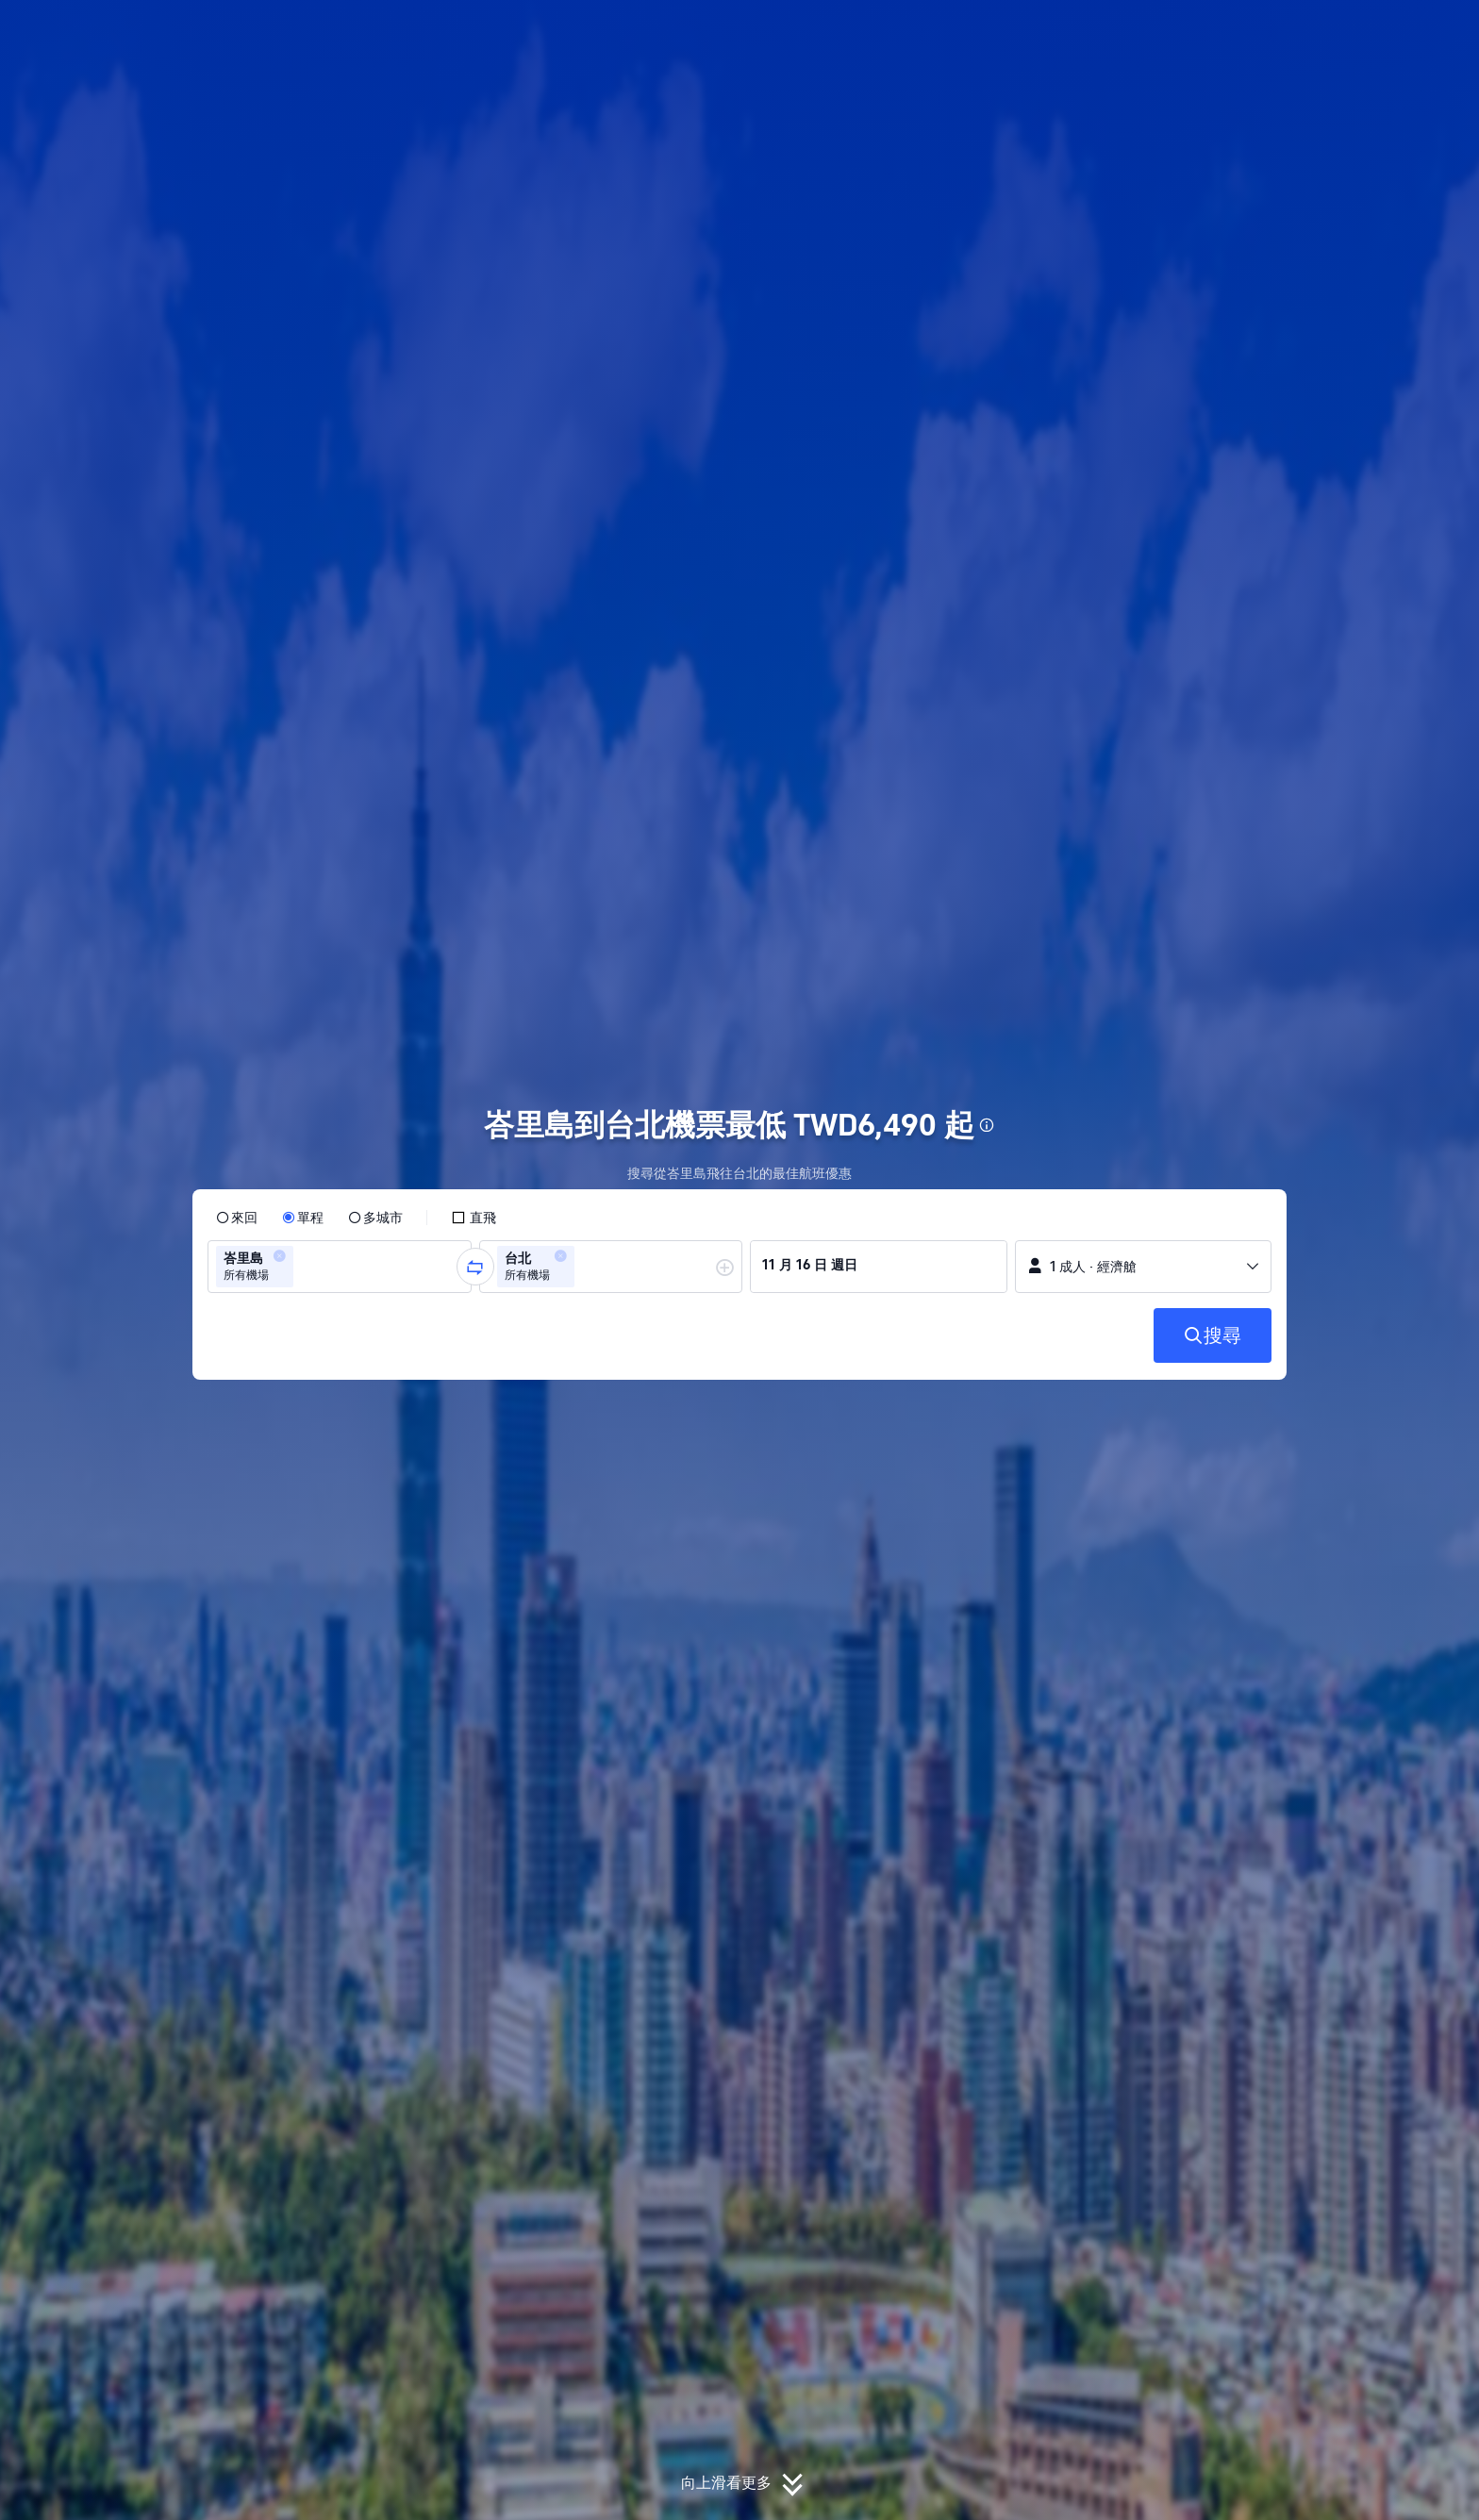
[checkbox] (473, 1217)
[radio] (237, 1217)
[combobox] (303, 1266)
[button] (1353, 31)
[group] (340, 1266)
